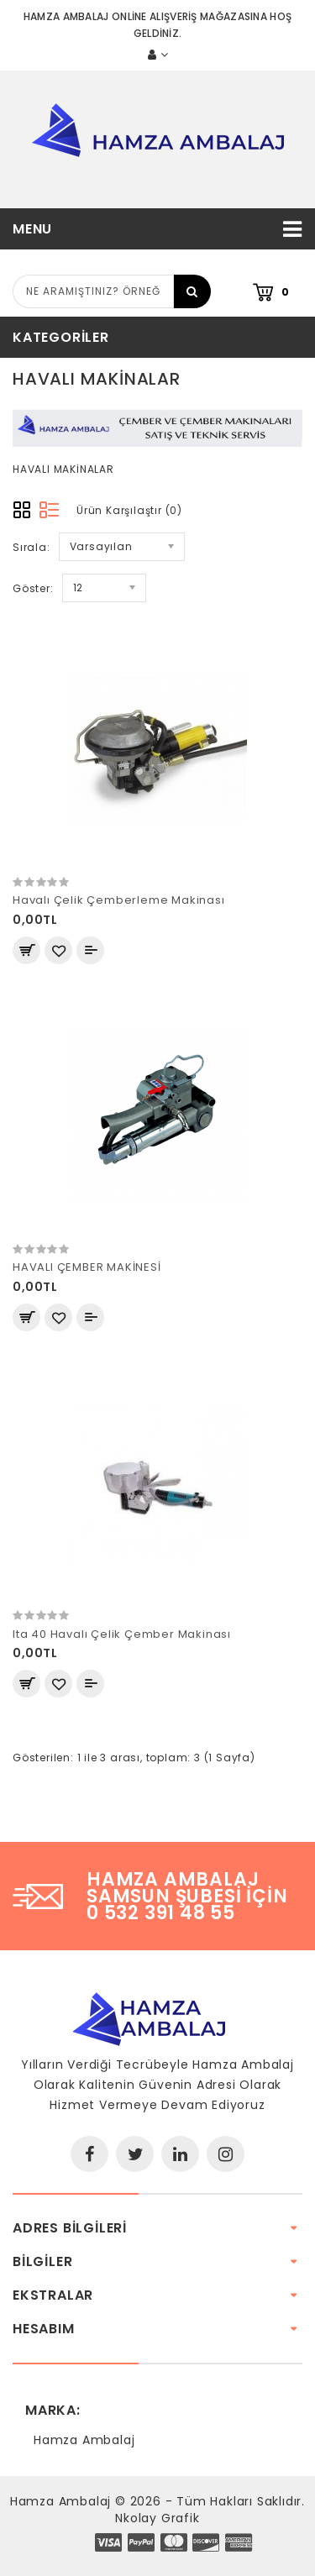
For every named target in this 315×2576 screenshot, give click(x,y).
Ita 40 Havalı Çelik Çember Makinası (122, 1634)
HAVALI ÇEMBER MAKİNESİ (87, 1267)
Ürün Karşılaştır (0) (129, 510)
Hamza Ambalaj (84, 2440)
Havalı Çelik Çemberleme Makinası (119, 900)
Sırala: (31, 547)
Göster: (33, 588)
